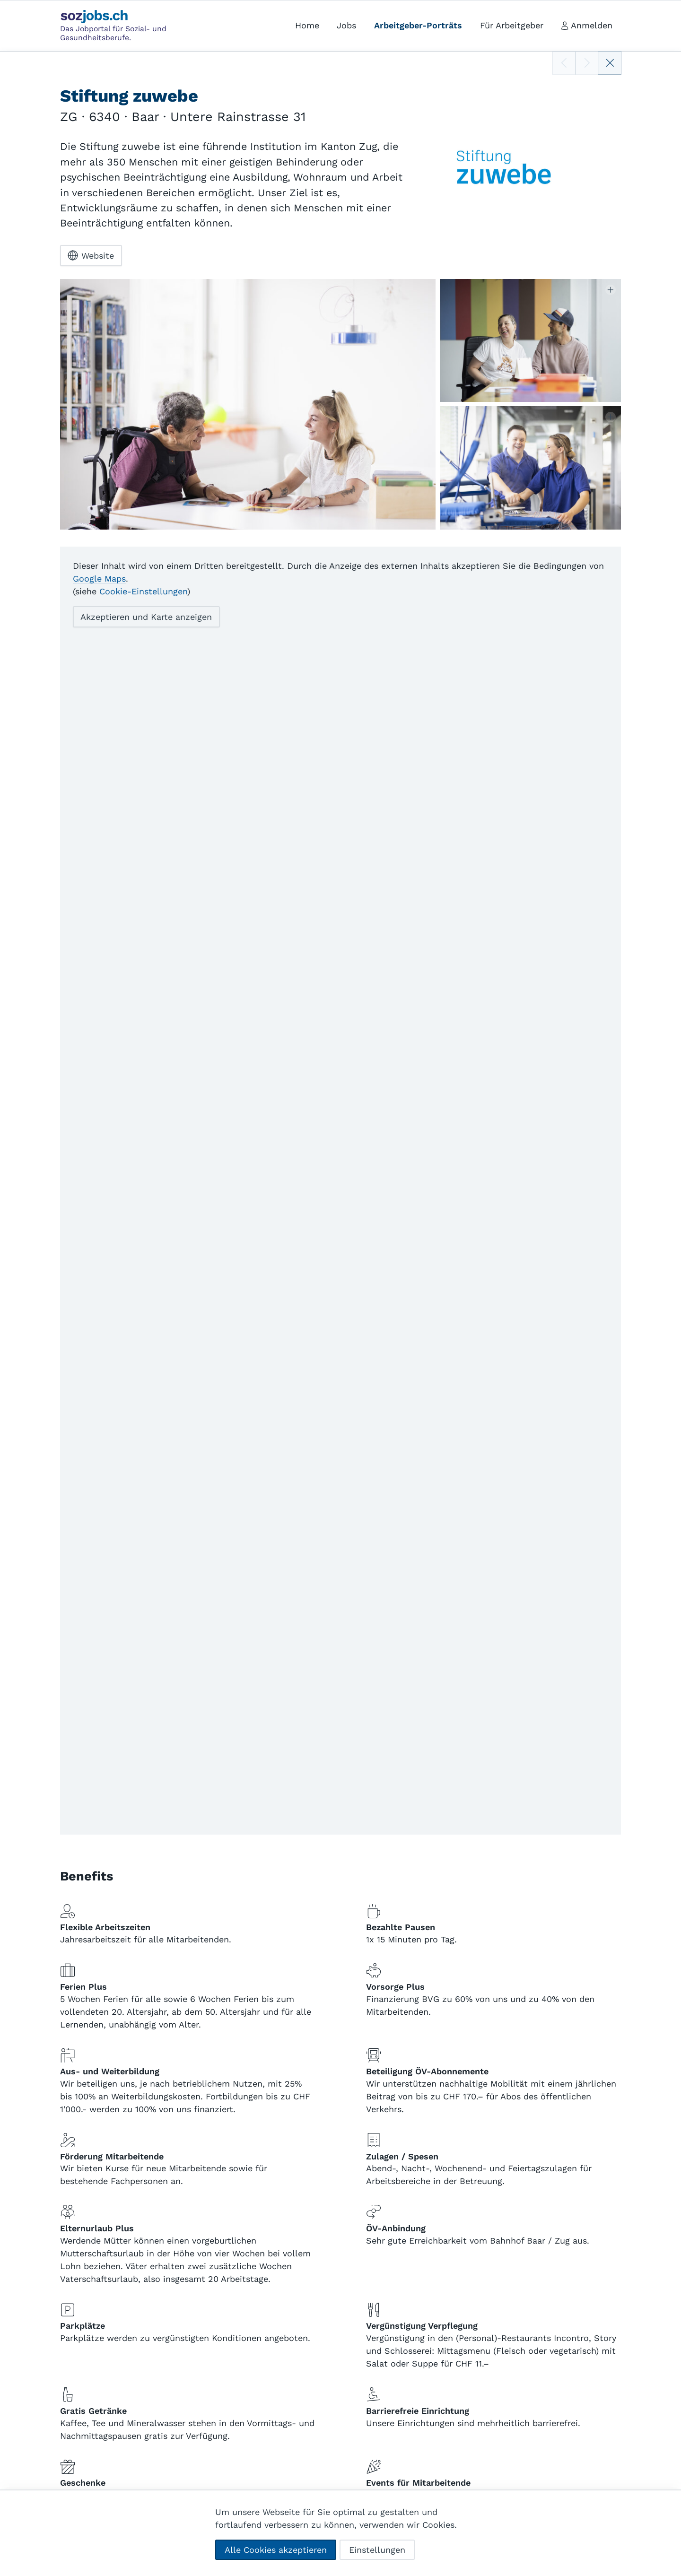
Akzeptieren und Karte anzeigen (146, 617)
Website (91, 255)
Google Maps (99, 578)
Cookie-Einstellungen (143, 591)
